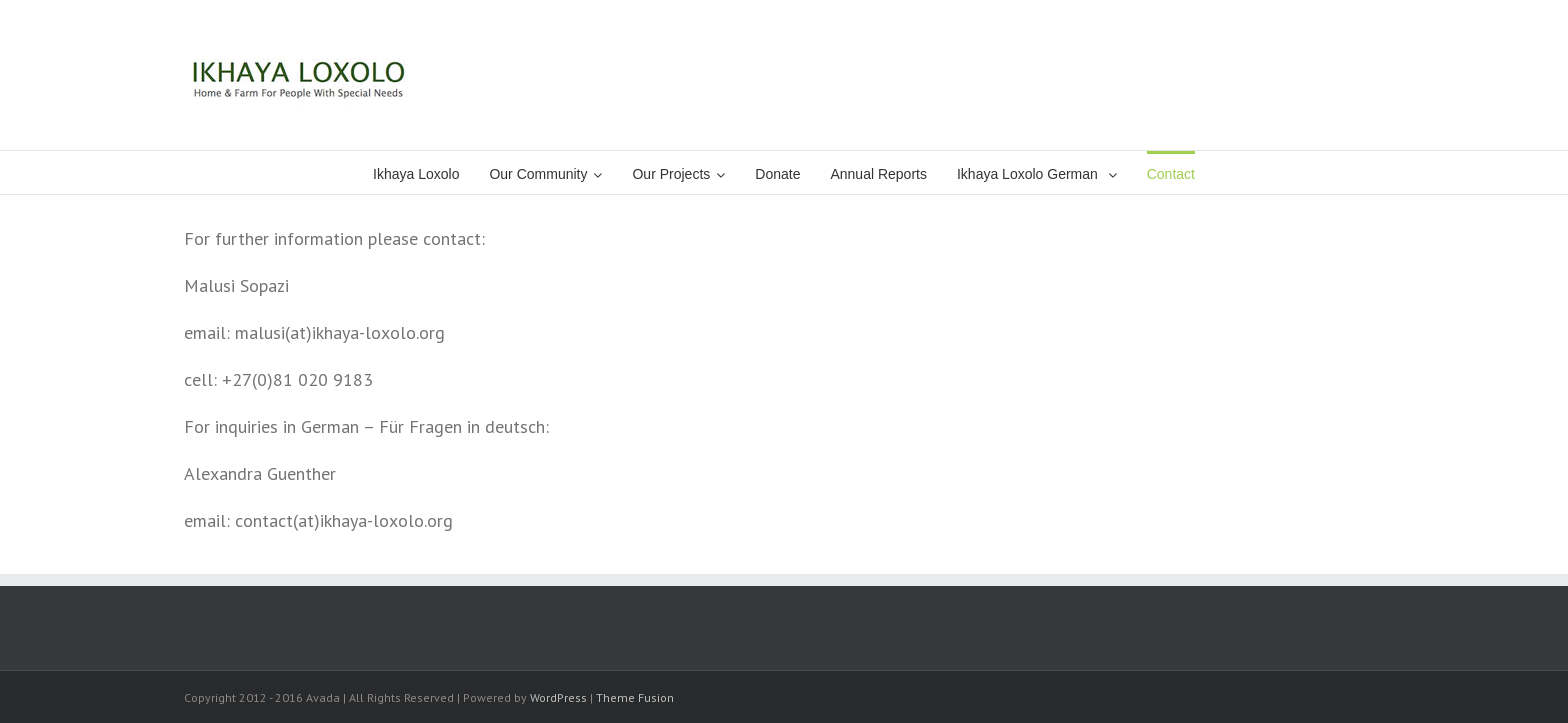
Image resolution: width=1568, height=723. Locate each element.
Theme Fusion (635, 697)
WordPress (558, 697)
